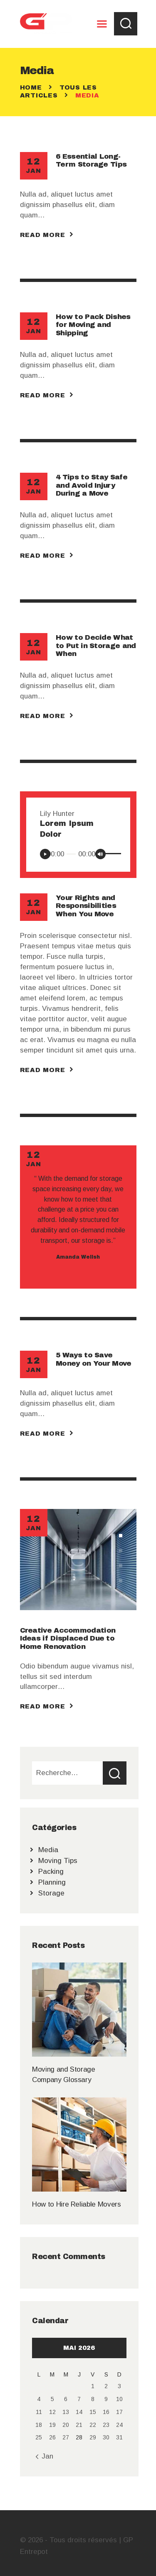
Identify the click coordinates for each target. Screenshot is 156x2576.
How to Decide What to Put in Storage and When (96, 645)
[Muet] (100, 854)
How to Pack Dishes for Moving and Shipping (93, 325)
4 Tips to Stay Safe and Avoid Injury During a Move (91, 485)
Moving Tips (57, 1861)
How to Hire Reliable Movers (76, 2204)
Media (48, 1850)
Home (31, 87)
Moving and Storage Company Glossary (63, 2074)
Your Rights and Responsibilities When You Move (86, 906)
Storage (51, 1893)
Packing (51, 1871)
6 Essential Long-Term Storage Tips (91, 160)
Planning (52, 1882)
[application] (78, 853)
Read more (42, 235)
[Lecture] (45, 854)
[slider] (71, 854)
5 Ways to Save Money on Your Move (93, 1359)
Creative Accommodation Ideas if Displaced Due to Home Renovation (68, 1638)
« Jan (44, 2456)
